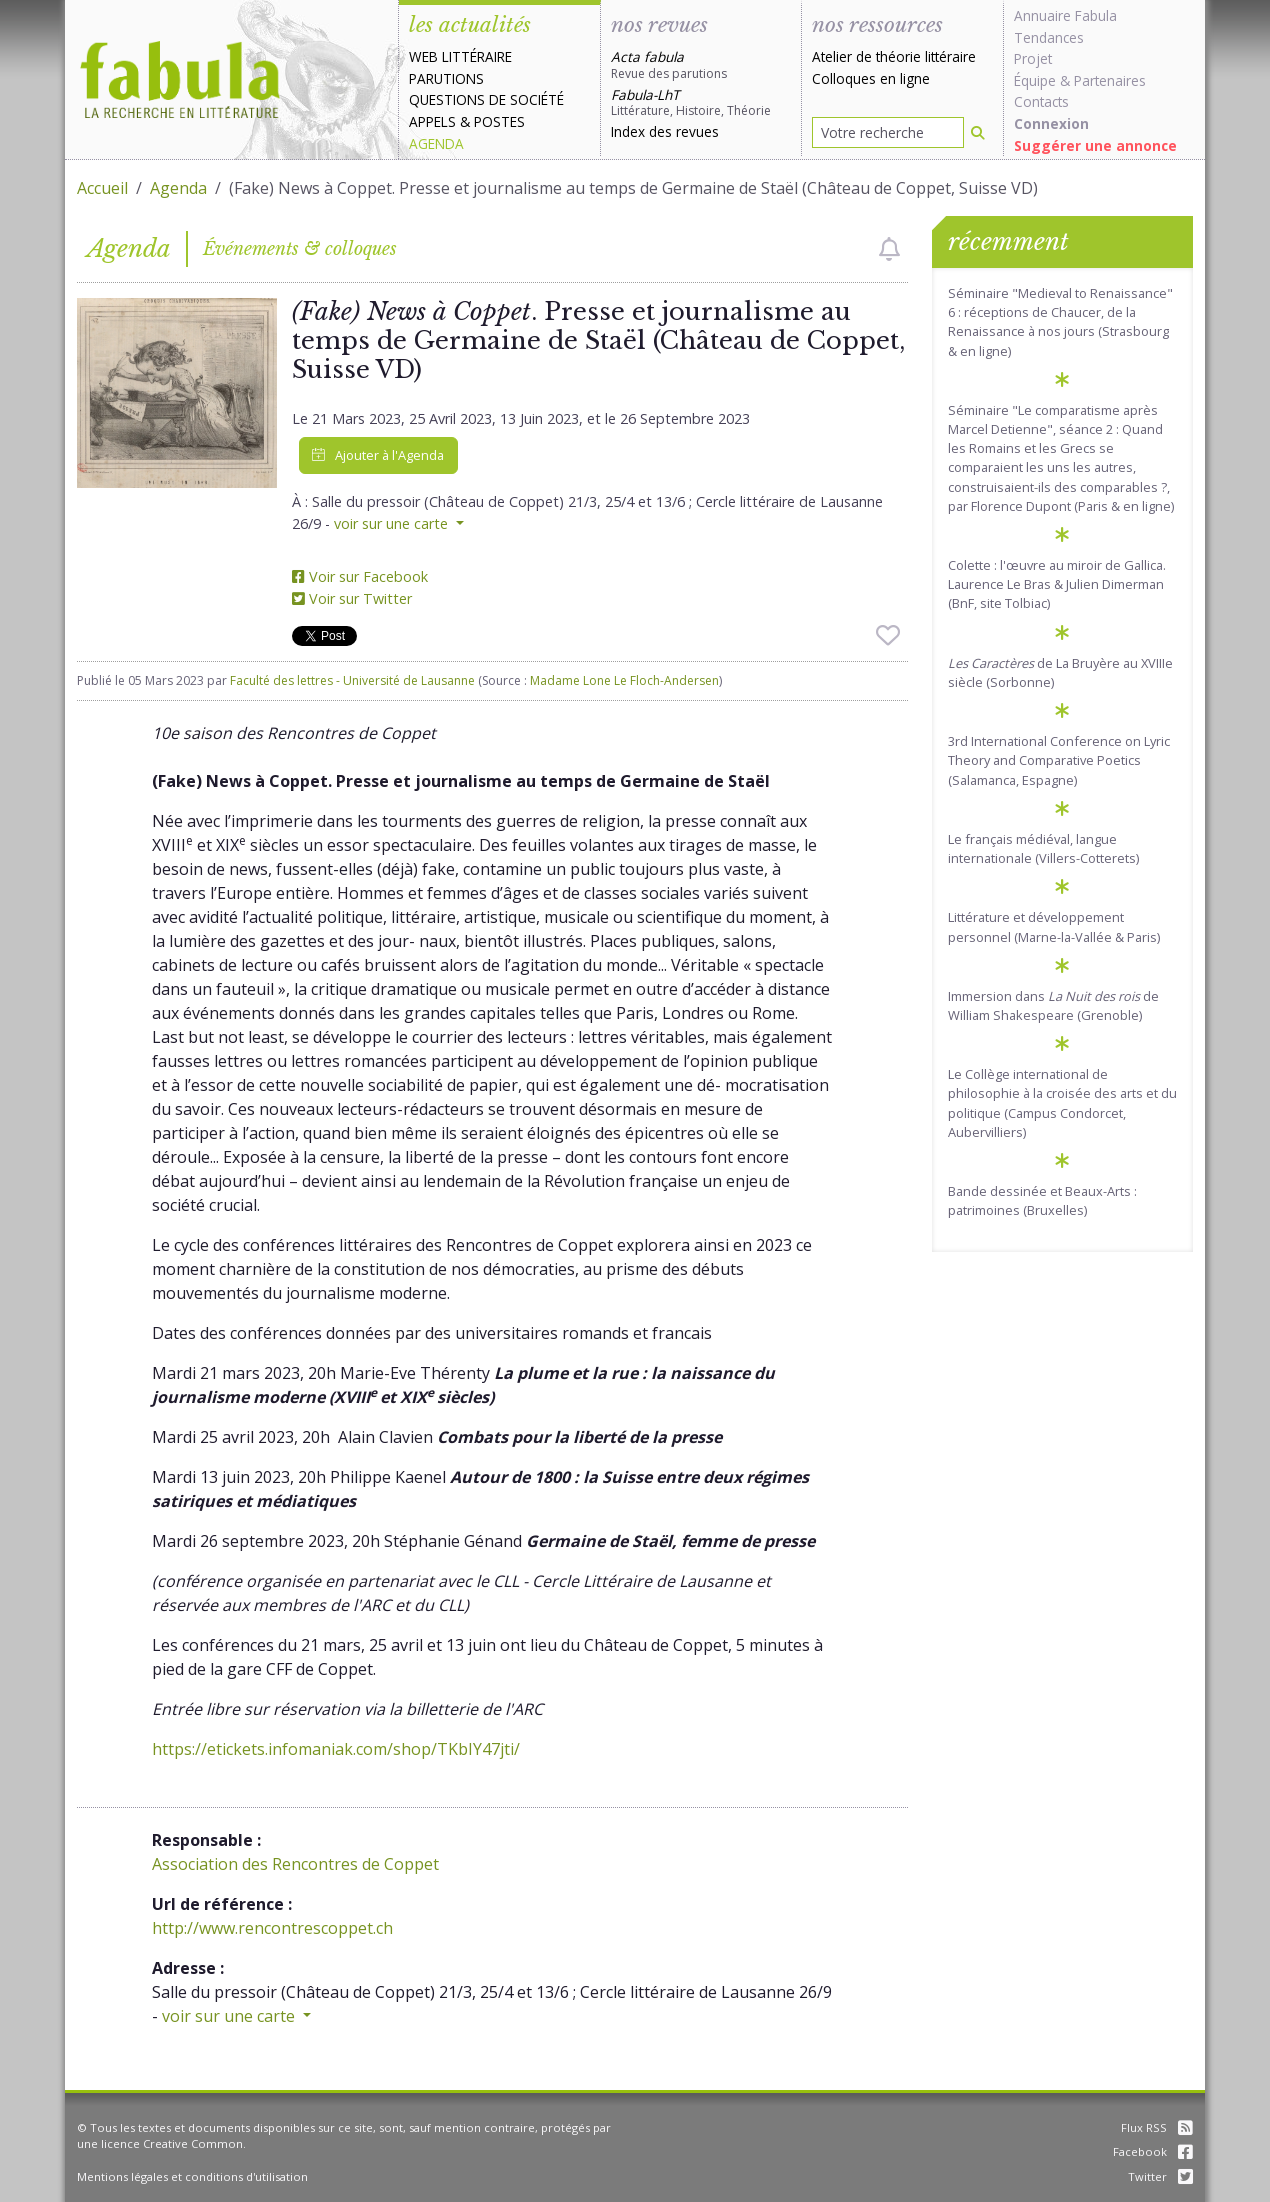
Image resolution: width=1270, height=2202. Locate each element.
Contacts (1041, 101)
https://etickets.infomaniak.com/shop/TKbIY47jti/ (336, 1749)
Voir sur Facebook (360, 576)
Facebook (1153, 2151)
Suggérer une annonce (1095, 145)
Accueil (102, 188)
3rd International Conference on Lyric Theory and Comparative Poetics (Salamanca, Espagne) (1059, 760)
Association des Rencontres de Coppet (295, 1864)
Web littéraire (460, 56)
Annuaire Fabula (1065, 15)
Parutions (446, 78)
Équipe (1035, 80)
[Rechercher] (978, 132)
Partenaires (1110, 80)
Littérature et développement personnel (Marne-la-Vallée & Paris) (1054, 926)
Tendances (1049, 37)
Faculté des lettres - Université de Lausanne (352, 680)
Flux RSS (1157, 2127)
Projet (1033, 58)
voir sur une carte (393, 523)
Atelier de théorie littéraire (894, 56)
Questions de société (486, 99)
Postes (499, 121)
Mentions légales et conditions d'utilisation (192, 2176)
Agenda (436, 143)
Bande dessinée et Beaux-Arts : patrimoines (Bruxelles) (1042, 1200)
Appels (432, 121)
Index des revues (665, 131)
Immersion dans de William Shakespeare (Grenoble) (1053, 1005)
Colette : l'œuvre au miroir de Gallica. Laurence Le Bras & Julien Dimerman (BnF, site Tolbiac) (1057, 584)
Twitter (1160, 2176)
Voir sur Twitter (352, 598)
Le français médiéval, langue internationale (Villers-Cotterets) (1043, 848)
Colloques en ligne (871, 78)
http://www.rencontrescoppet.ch (272, 1928)
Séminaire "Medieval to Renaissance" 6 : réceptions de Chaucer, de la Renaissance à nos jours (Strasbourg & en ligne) (1060, 322)
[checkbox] (889, 249)
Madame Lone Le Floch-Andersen (624, 680)
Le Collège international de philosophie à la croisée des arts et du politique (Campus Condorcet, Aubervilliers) (1062, 1103)
